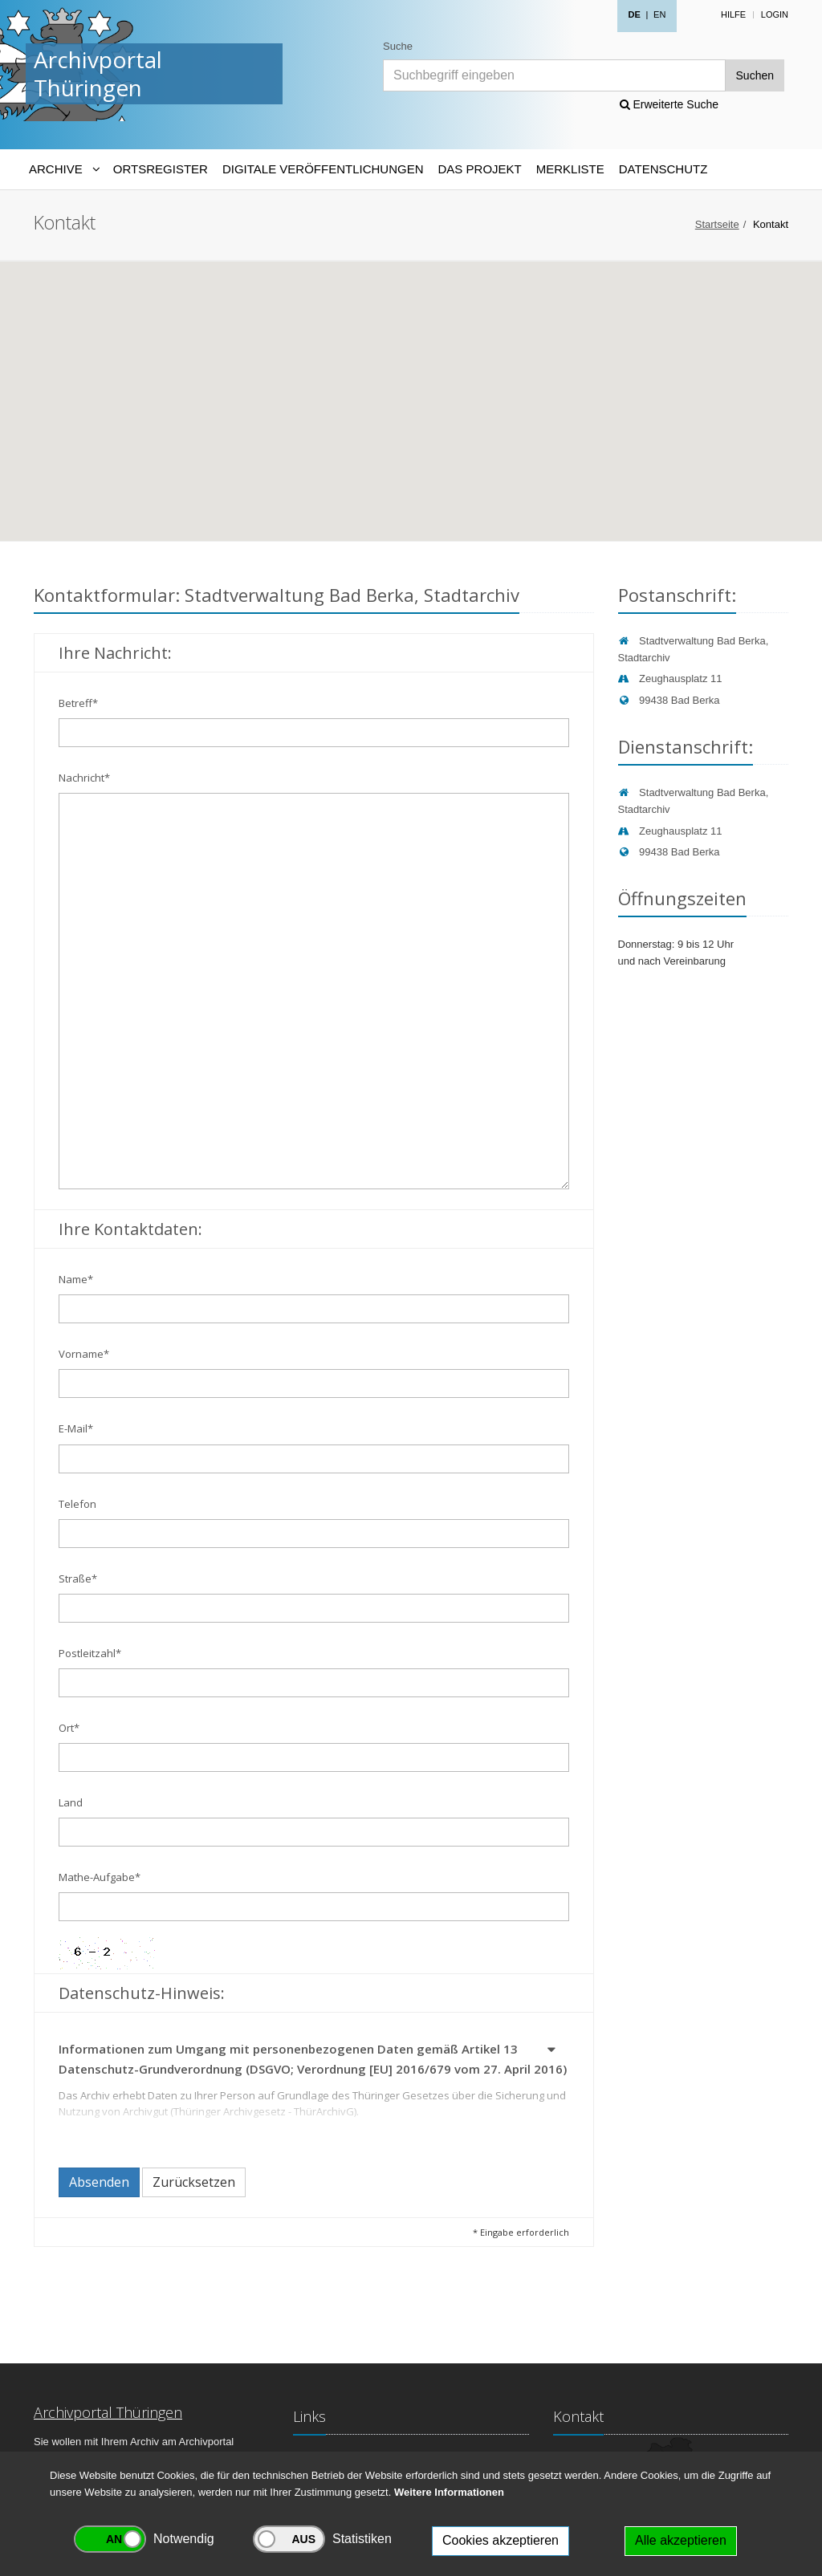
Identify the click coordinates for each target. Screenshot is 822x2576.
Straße (78, 1578)
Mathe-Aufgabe (99, 1877)
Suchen (755, 75)
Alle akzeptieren (680, 2540)
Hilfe (733, 14)
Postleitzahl (90, 1653)
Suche (398, 46)
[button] (552, 2052)
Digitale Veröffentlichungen (323, 169)
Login (774, 14)
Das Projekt (480, 169)
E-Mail (76, 1428)
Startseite (717, 224)
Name (76, 1279)
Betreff (78, 703)
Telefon (77, 1504)
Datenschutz (663, 169)
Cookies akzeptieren (500, 2540)
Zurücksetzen (194, 2182)
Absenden (99, 2182)
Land (71, 1802)
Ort (69, 1728)
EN (659, 14)
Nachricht (84, 777)
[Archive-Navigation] (64, 169)
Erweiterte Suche (669, 104)
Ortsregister (160, 169)
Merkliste (570, 169)
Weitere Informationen (449, 2492)
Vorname (84, 1354)
